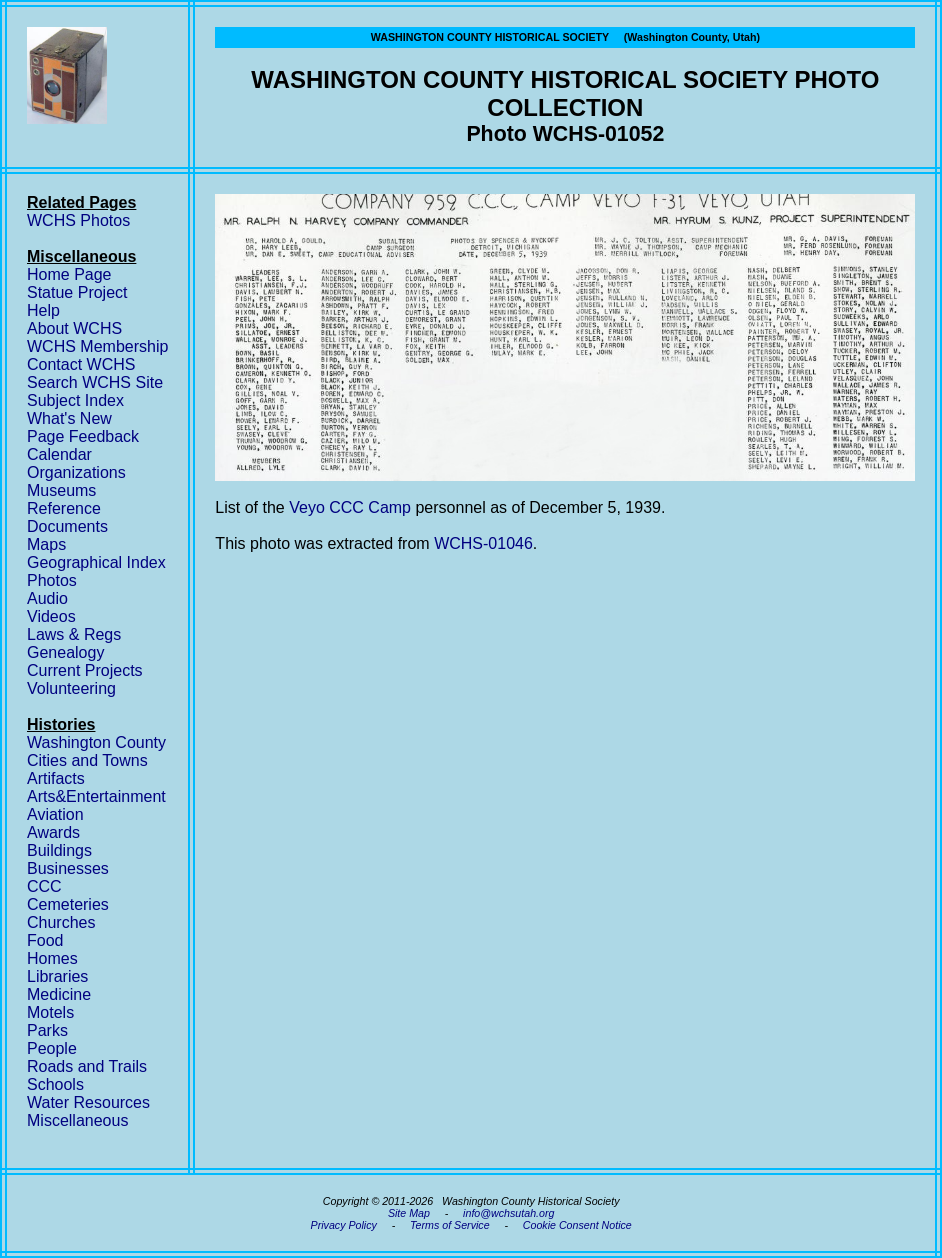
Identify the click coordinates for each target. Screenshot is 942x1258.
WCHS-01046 (483, 543)
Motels (50, 1012)
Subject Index (75, 400)
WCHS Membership (97, 346)
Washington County (96, 742)
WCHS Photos (78, 220)
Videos (51, 616)
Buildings (59, 850)
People (52, 1048)
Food (45, 940)
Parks (47, 1030)
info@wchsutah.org (508, 1213)
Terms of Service (450, 1225)
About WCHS (74, 328)
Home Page (69, 274)
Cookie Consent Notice (577, 1225)
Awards (53, 832)
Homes (52, 958)
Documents (67, 526)
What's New (69, 418)
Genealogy (65, 652)
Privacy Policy (344, 1225)
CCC (44, 886)
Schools (55, 1084)
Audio (47, 598)
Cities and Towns (87, 760)
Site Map (409, 1213)
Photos (52, 580)
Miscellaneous (77, 1120)
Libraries (57, 976)
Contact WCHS (81, 364)
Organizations (76, 472)
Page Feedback (83, 436)
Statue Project (77, 292)
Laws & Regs (74, 634)
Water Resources (88, 1102)
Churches (61, 922)
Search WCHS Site (95, 382)
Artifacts (56, 778)
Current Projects (85, 670)
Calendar (59, 454)
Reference (64, 508)
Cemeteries (68, 904)
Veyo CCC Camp (350, 507)
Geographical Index (96, 562)
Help (43, 310)
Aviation (55, 814)
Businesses (68, 868)
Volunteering (71, 688)
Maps (46, 544)
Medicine (59, 994)
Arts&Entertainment (96, 796)
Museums (61, 490)
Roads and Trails (87, 1066)
